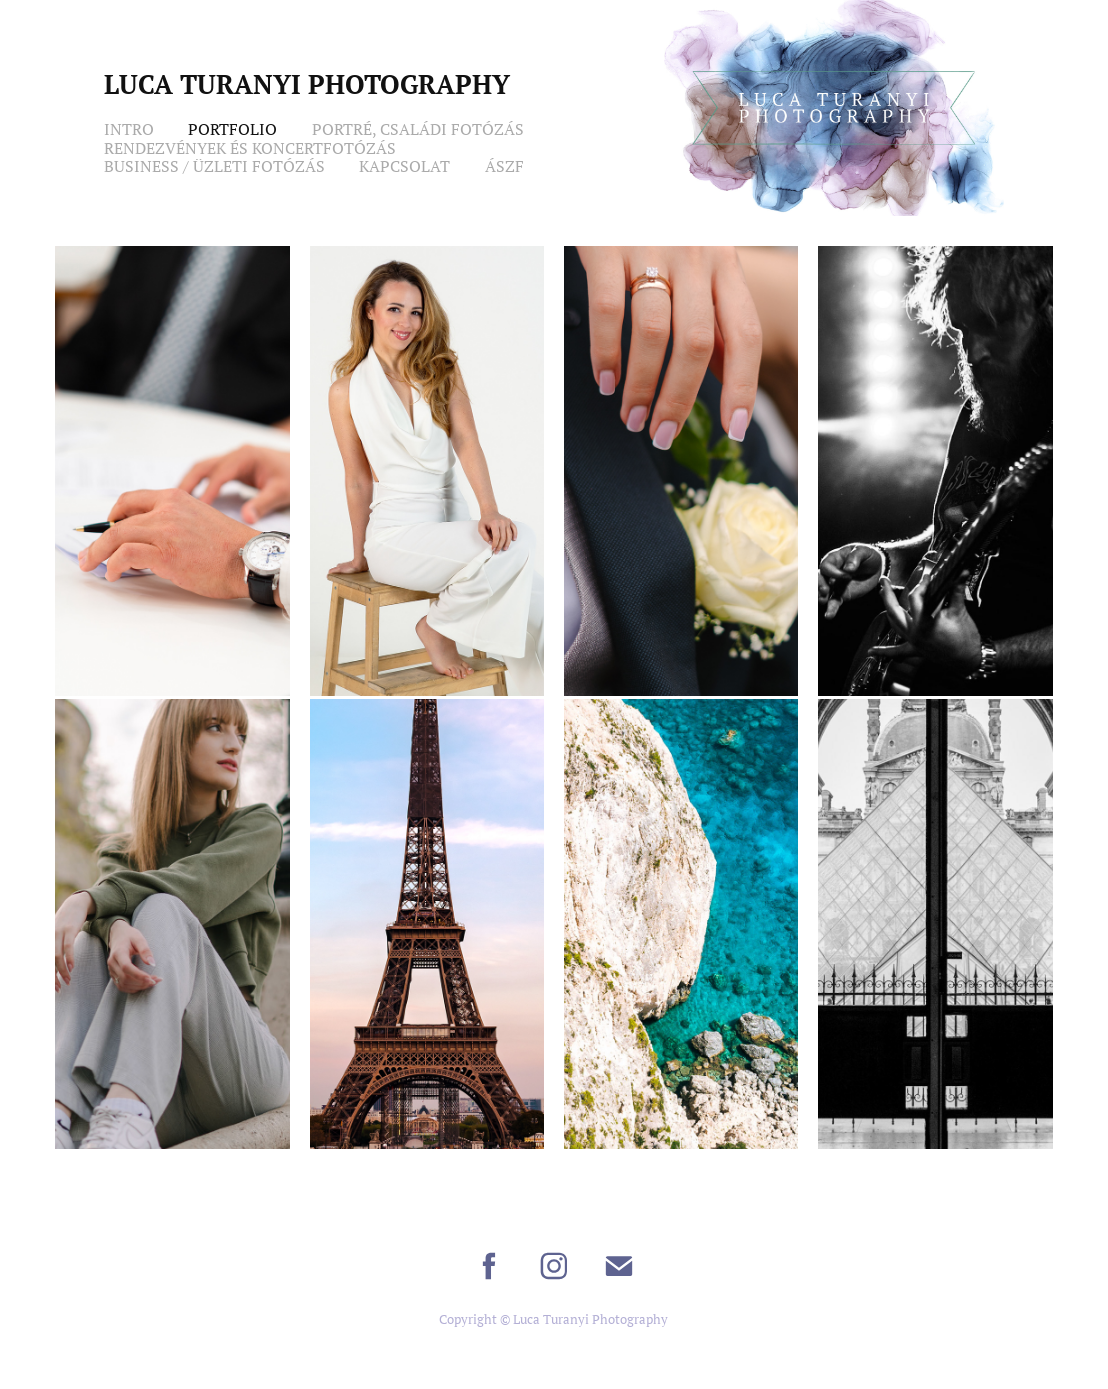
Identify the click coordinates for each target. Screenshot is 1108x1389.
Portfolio (232, 129)
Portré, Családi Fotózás (418, 129)
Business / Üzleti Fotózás (214, 166)
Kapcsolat (404, 166)
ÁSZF (504, 166)
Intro (129, 129)
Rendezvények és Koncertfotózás (250, 148)
